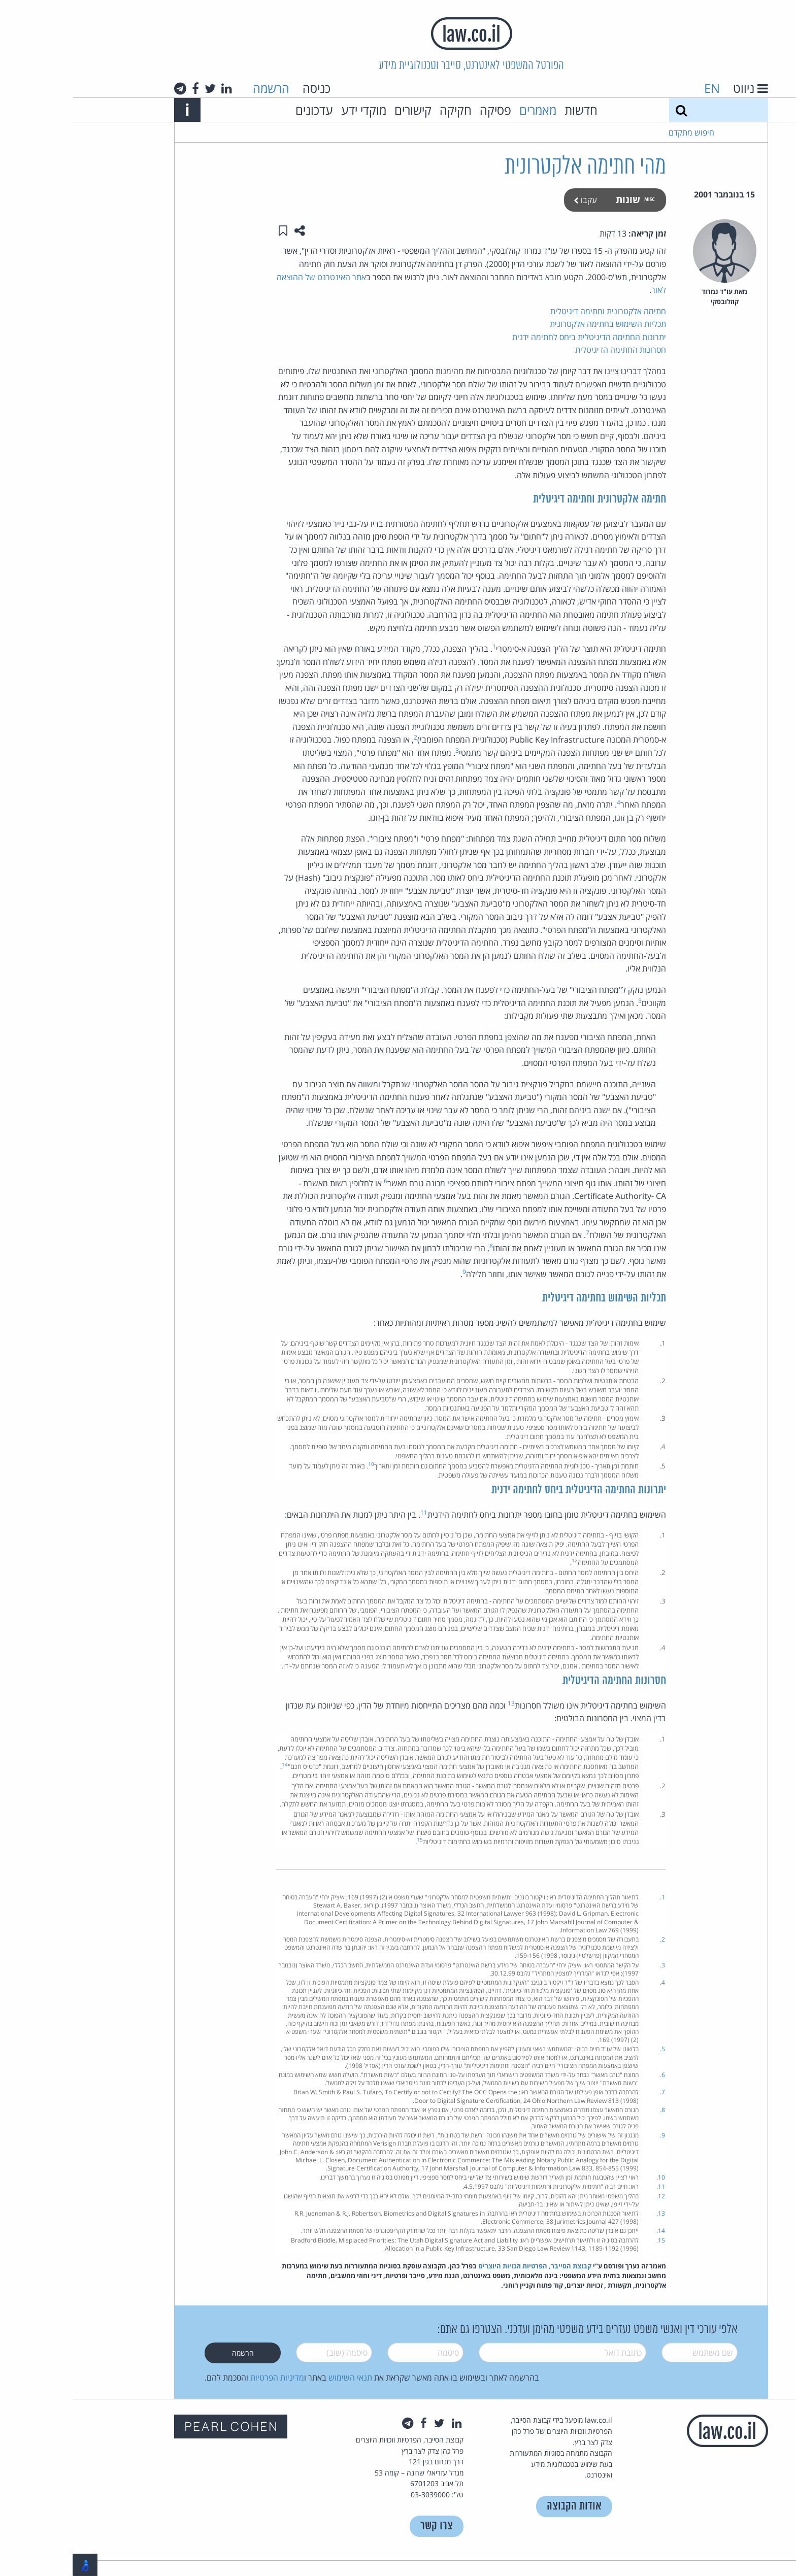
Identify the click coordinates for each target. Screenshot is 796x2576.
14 (212, 1764)
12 (502, 1560)
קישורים (339, 110)
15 (347, 1839)
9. (589, 2135)
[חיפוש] (608, 110)
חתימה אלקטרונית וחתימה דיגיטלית (535, 311)
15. (587, 2240)
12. (587, 2196)
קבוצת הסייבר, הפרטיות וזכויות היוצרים (461, 2265)
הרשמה (198, 88)
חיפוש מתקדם (618, 132)
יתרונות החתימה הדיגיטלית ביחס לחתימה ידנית (516, 337)
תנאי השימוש (277, 2377)
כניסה (243, 88)
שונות (561, 199)
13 (438, 1703)
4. (589, 1982)
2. (589, 1939)
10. (587, 2177)
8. (589, 2109)
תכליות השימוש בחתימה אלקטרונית (535, 323)
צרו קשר (363, 2526)
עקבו (512, 200)
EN (639, 88)
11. (587, 2186)
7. (589, 2092)
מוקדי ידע (290, 110)
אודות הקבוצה (501, 2506)
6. (589, 2074)
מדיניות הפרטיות (204, 2377)
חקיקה (383, 110)
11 (350, 1512)
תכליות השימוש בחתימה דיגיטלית (531, 1298)
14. (587, 2230)
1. (589, 1897)
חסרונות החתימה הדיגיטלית (547, 349)
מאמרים (464, 110)
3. (589, 1965)
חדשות (507, 110)
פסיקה (422, 110)
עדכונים (241, 110)
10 (298, 1463)
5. (589, 2049)
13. (587, 2213)
